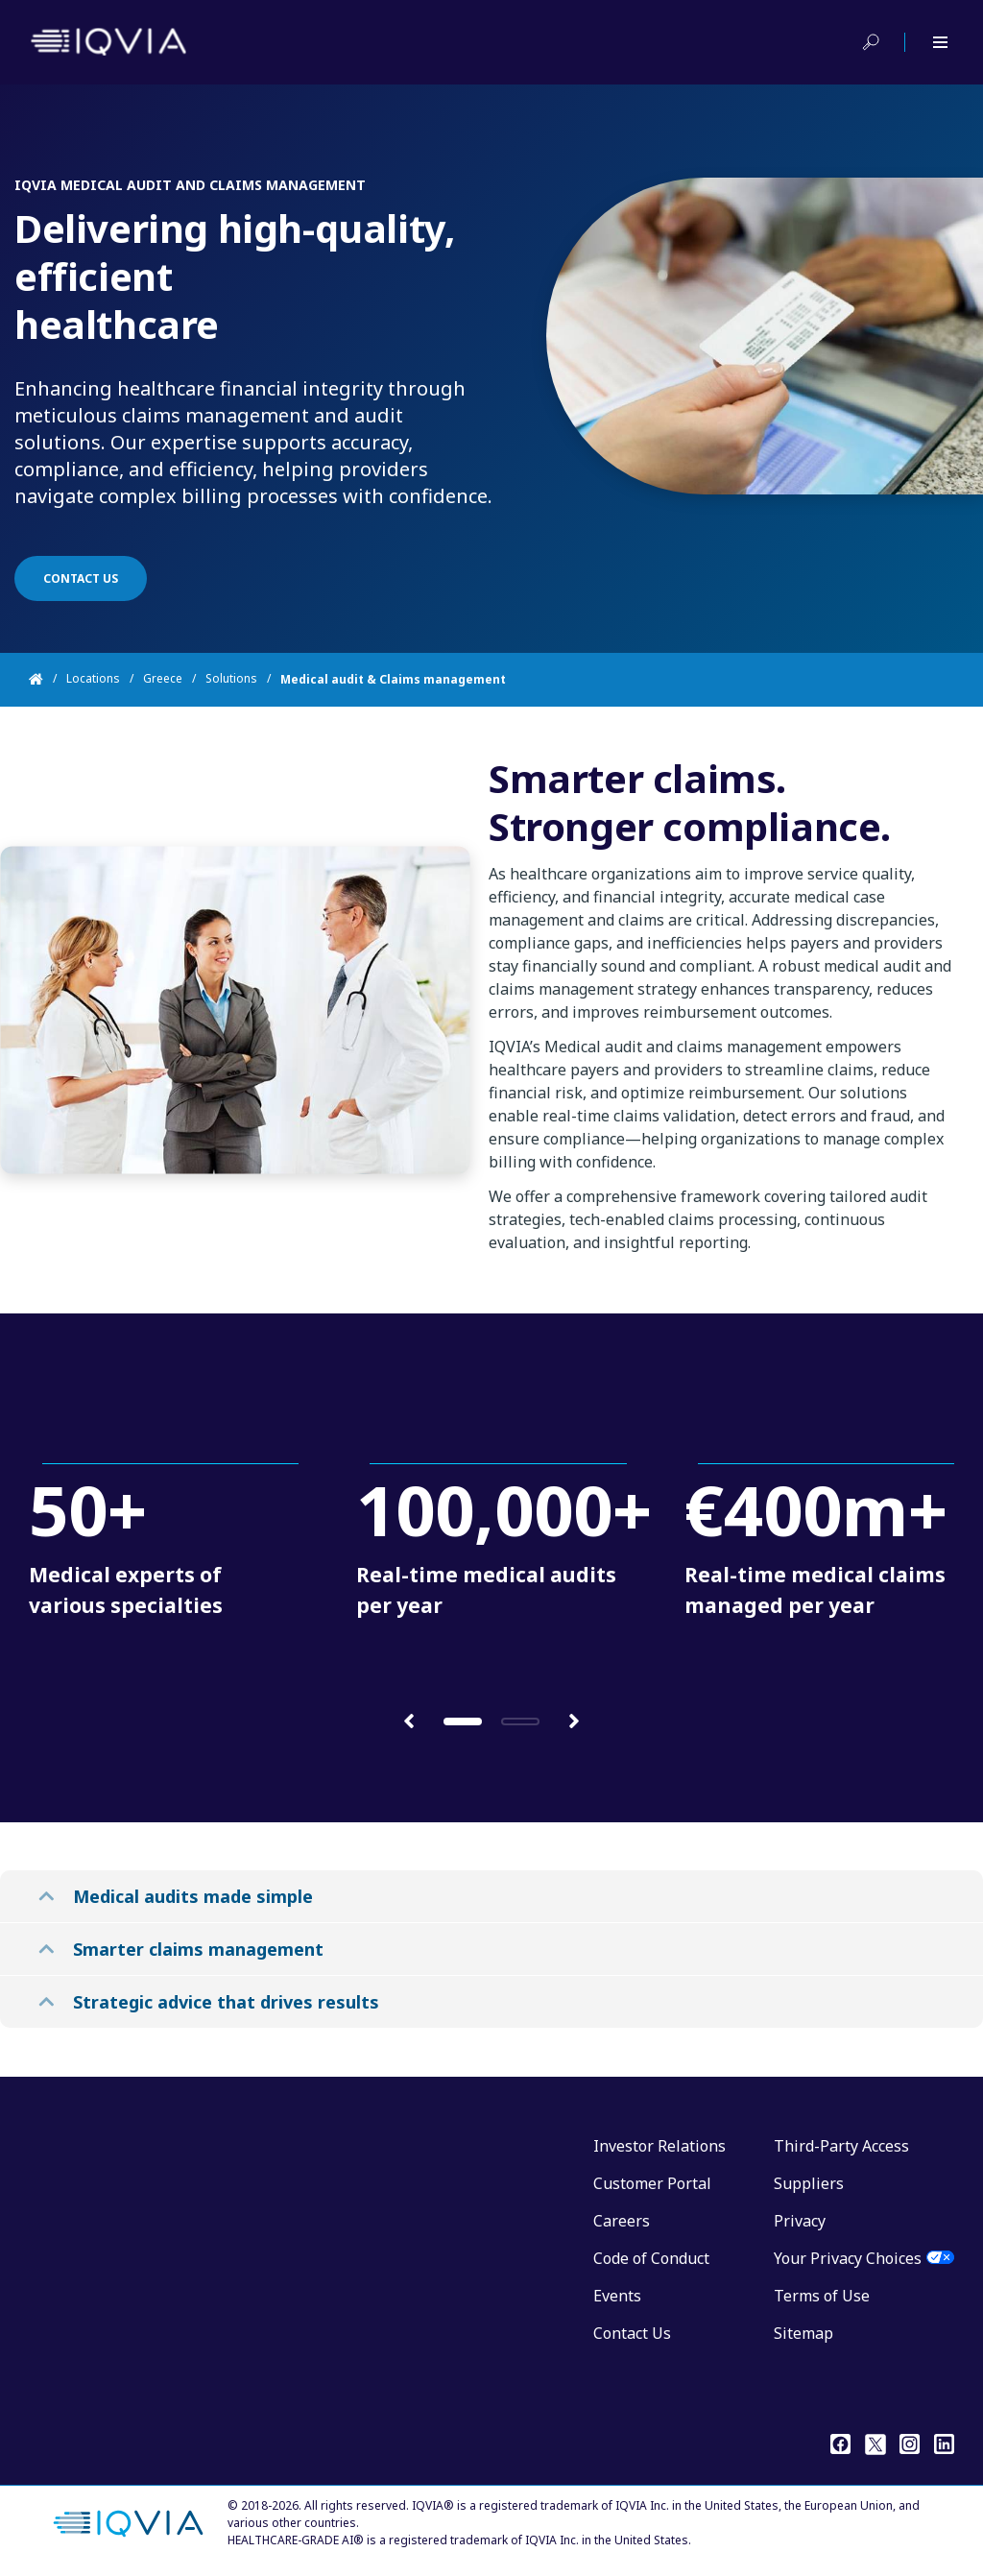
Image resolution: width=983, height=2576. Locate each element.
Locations (93, 679)
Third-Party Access (841, 2145)
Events (617, 2295)
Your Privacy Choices (848, 2258)
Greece (162, 679)
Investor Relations (659, 2145)
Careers (621, 2220)
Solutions (231, 679)
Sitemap (803, 2333)
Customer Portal (652, 2183)
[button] (409, 1720)
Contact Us (632, 2333)
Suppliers (809, 2183)
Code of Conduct (651, 2258)
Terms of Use (822, 2295)
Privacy (800, 2220)
